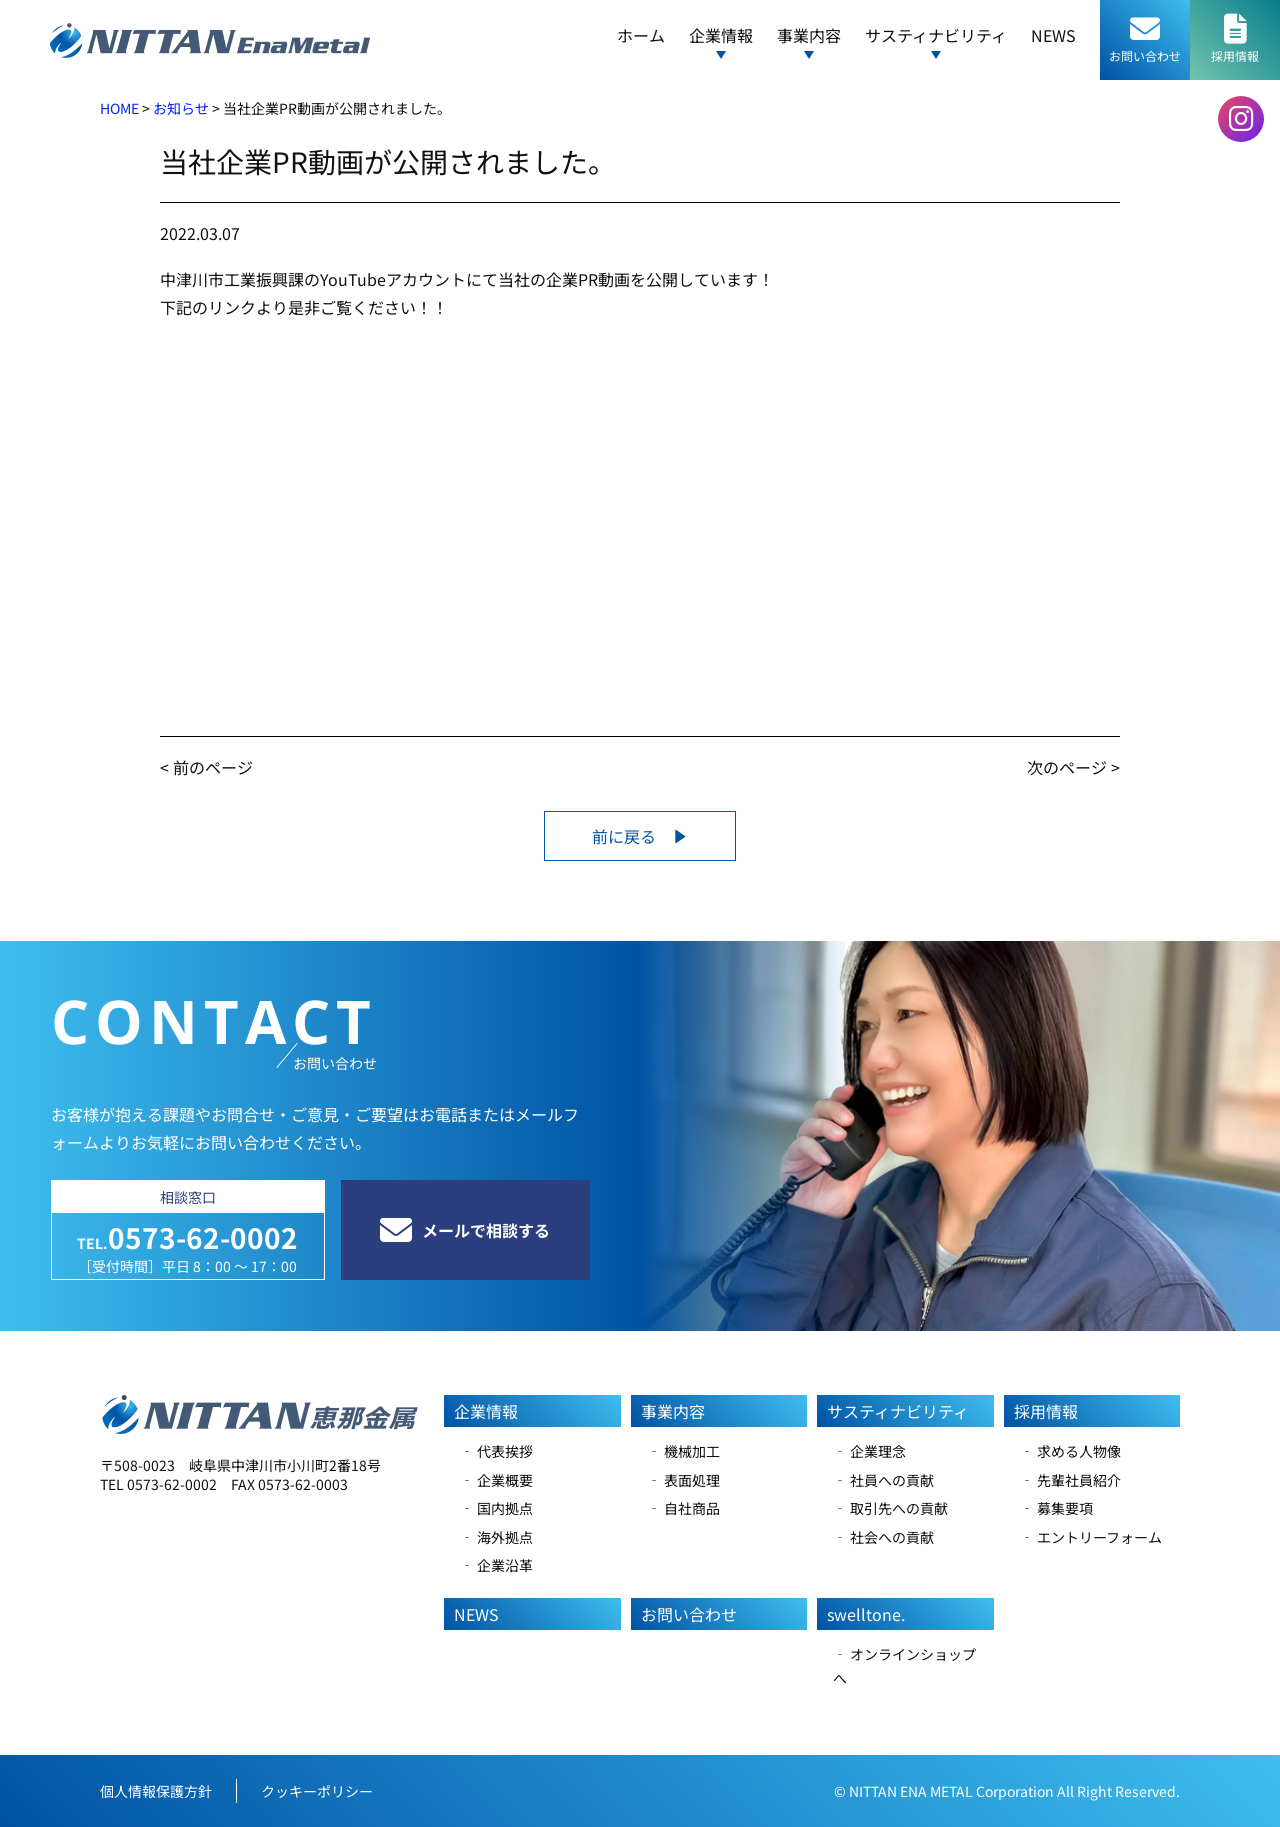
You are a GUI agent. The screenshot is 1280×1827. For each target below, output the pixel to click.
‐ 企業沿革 (496, 1565)
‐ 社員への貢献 (883, 1480)
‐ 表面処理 (683, 1480)
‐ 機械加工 (683, 1451)
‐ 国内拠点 (496, 1508)
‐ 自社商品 (683, 1508)
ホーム (641, 35)
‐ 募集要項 (1056, 1508)
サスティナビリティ (898, 1411)
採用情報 (1046, 1411)
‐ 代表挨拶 (496, 1451)
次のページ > (1073, 767)
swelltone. (866, 1614)
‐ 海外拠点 (496, 1537)
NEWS (1053, 35)
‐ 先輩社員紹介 (1070, 1480)
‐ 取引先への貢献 (890, 1508)
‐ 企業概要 (496, 1480)
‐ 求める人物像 (1070, 1451)
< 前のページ (206, 767)
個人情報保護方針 (156, 1791)
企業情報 (486, 1411)
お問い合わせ (689, 1614)
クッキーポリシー (317, 1791)
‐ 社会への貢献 (883, 1537)
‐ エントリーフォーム (1091, 1537)
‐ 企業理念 (869, 1451)
